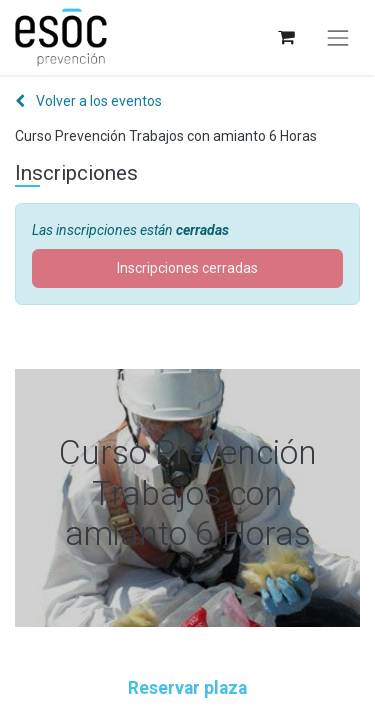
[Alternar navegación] (338, 38)
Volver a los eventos (88, 101)
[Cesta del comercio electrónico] (285, 37)
